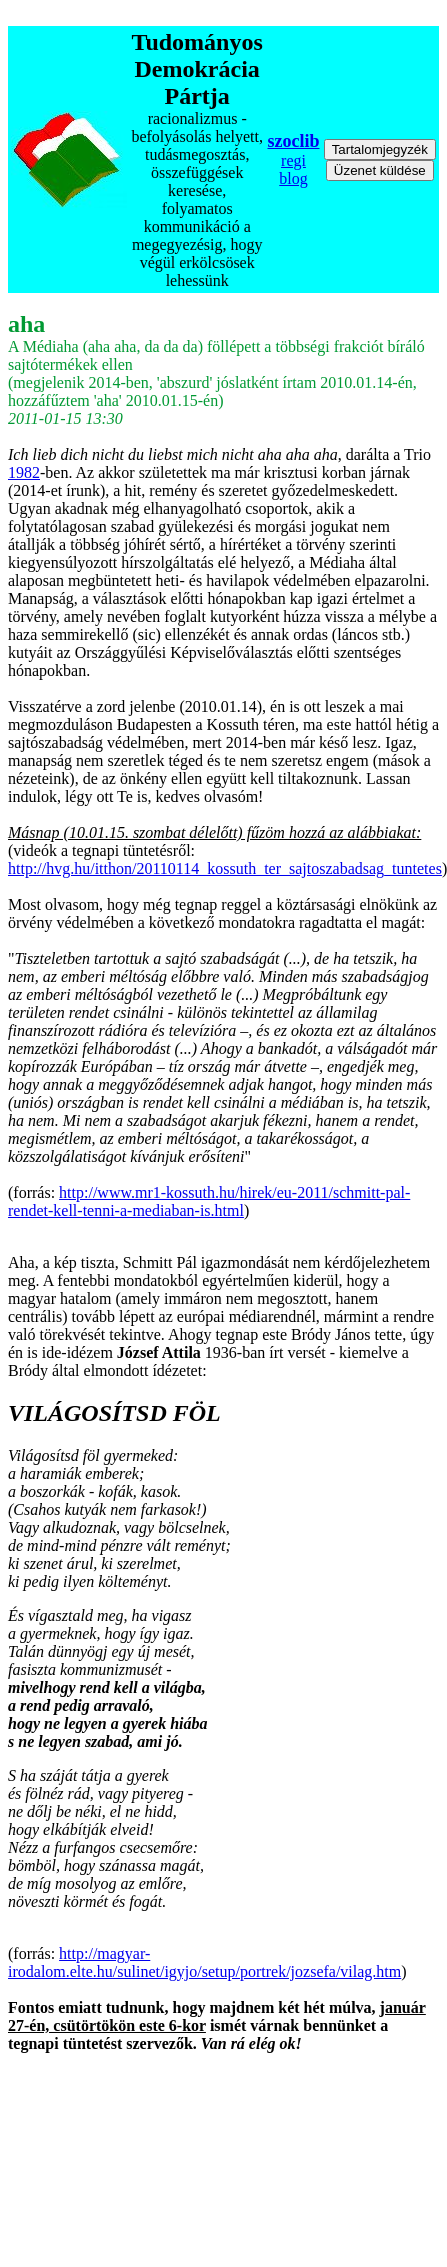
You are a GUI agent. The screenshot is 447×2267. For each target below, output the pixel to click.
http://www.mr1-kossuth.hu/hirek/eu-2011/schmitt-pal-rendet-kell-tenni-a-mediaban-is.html (209, 1201)
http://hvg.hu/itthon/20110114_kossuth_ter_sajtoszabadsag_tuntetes (225, 868)
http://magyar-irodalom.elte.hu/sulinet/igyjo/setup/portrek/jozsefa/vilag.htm (204, 1962)
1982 (24, 472)
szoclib (293, 141)
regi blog (293, 169)
